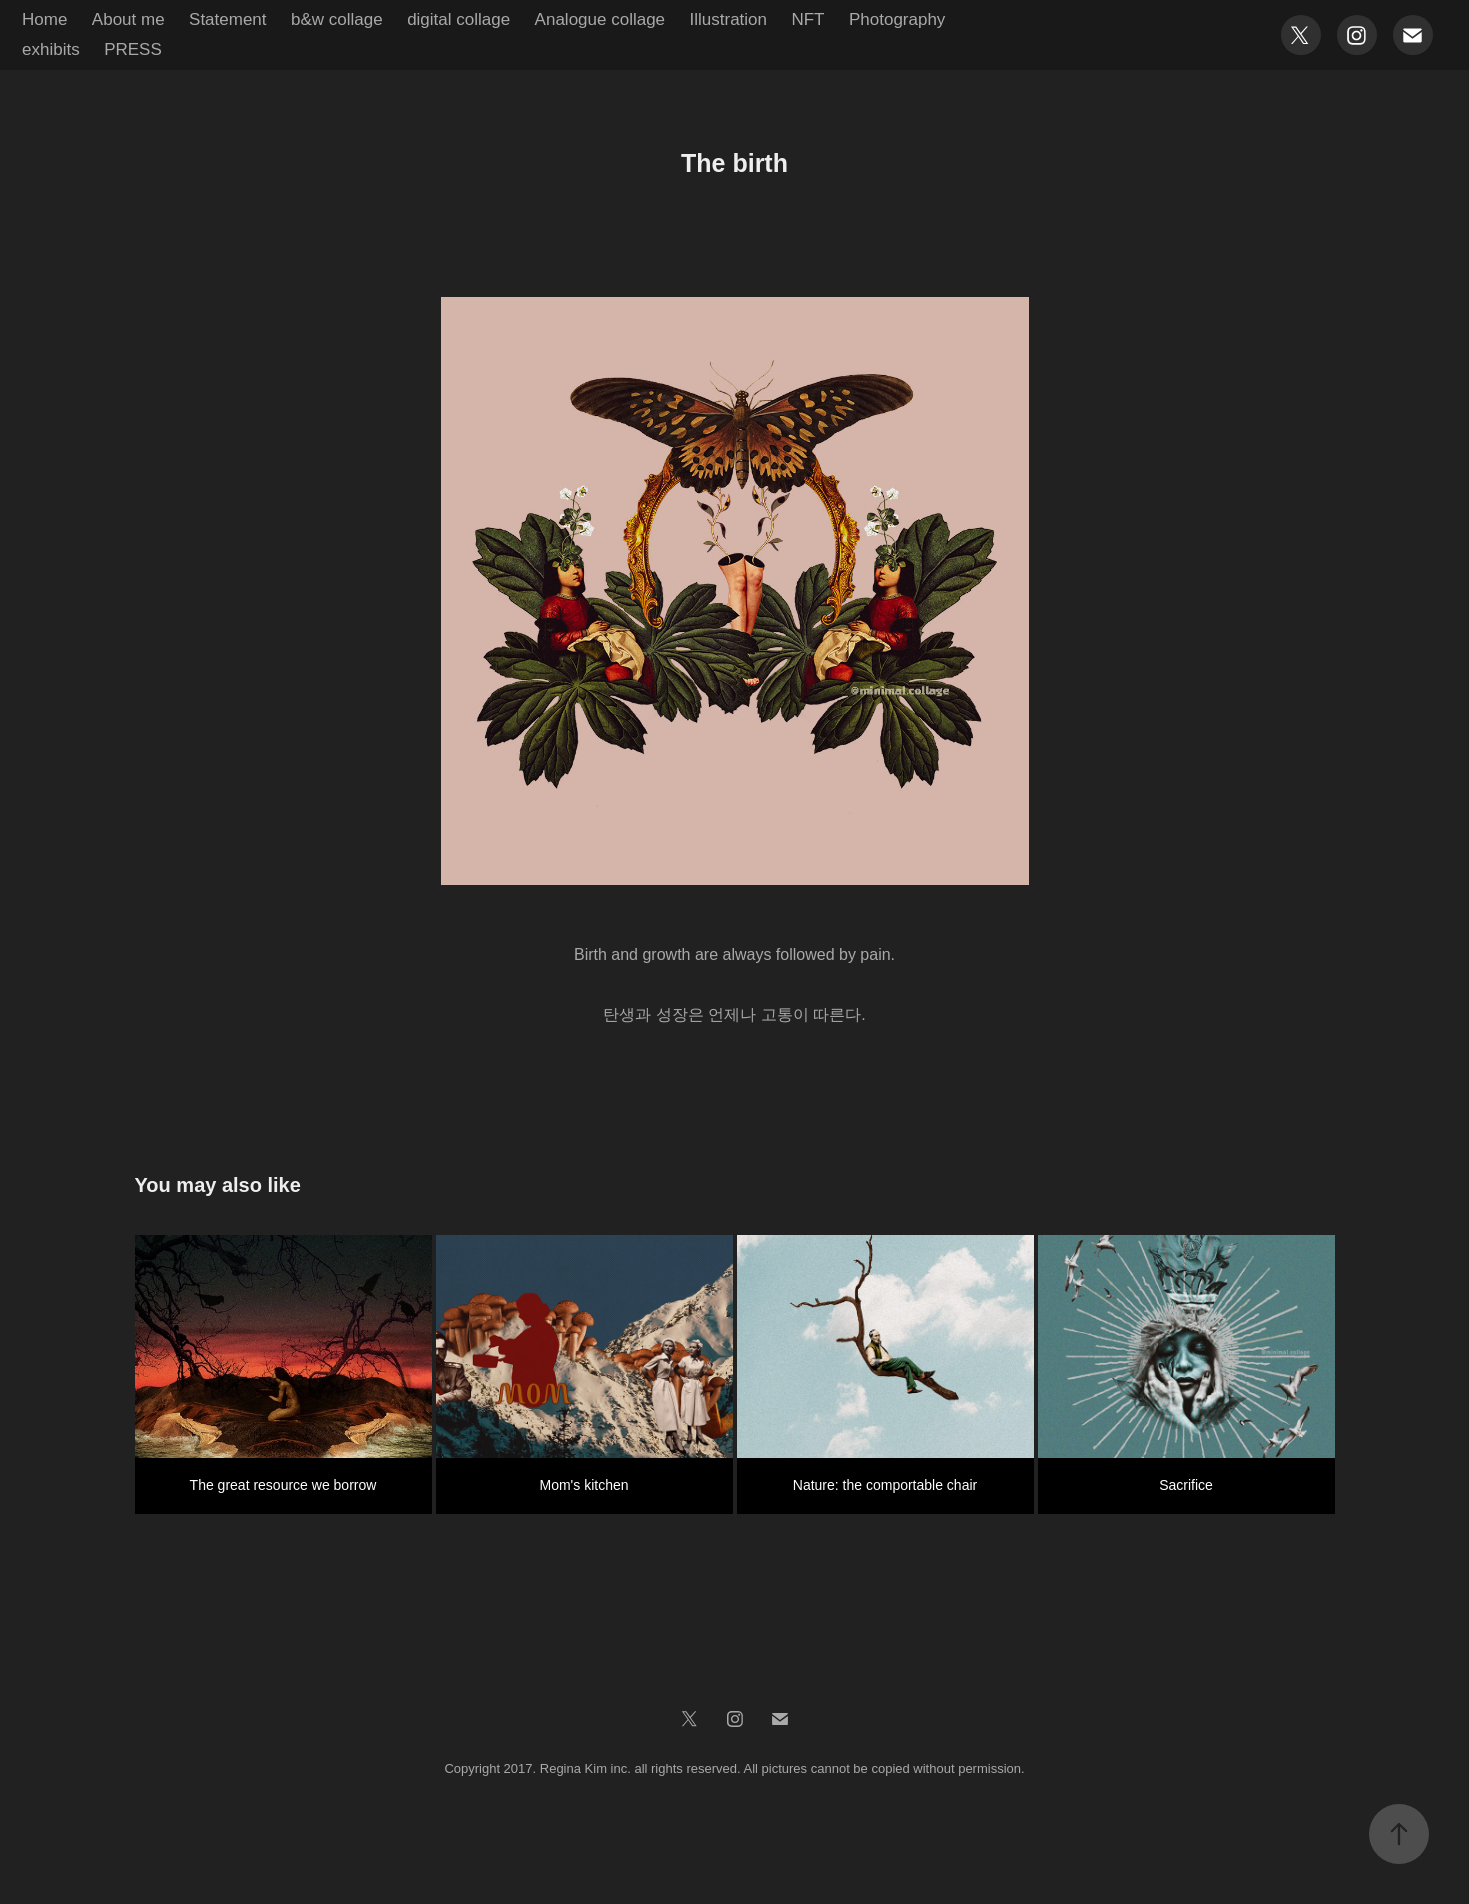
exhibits (51, 49)
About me (128, 19)
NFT (807, 19)
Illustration (728, 19)
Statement (228, 19)
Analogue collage (600, 19)
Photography (897, 19)
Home (44, 19)
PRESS (133, 49)
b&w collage (337, 19)
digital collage (458, 19)
